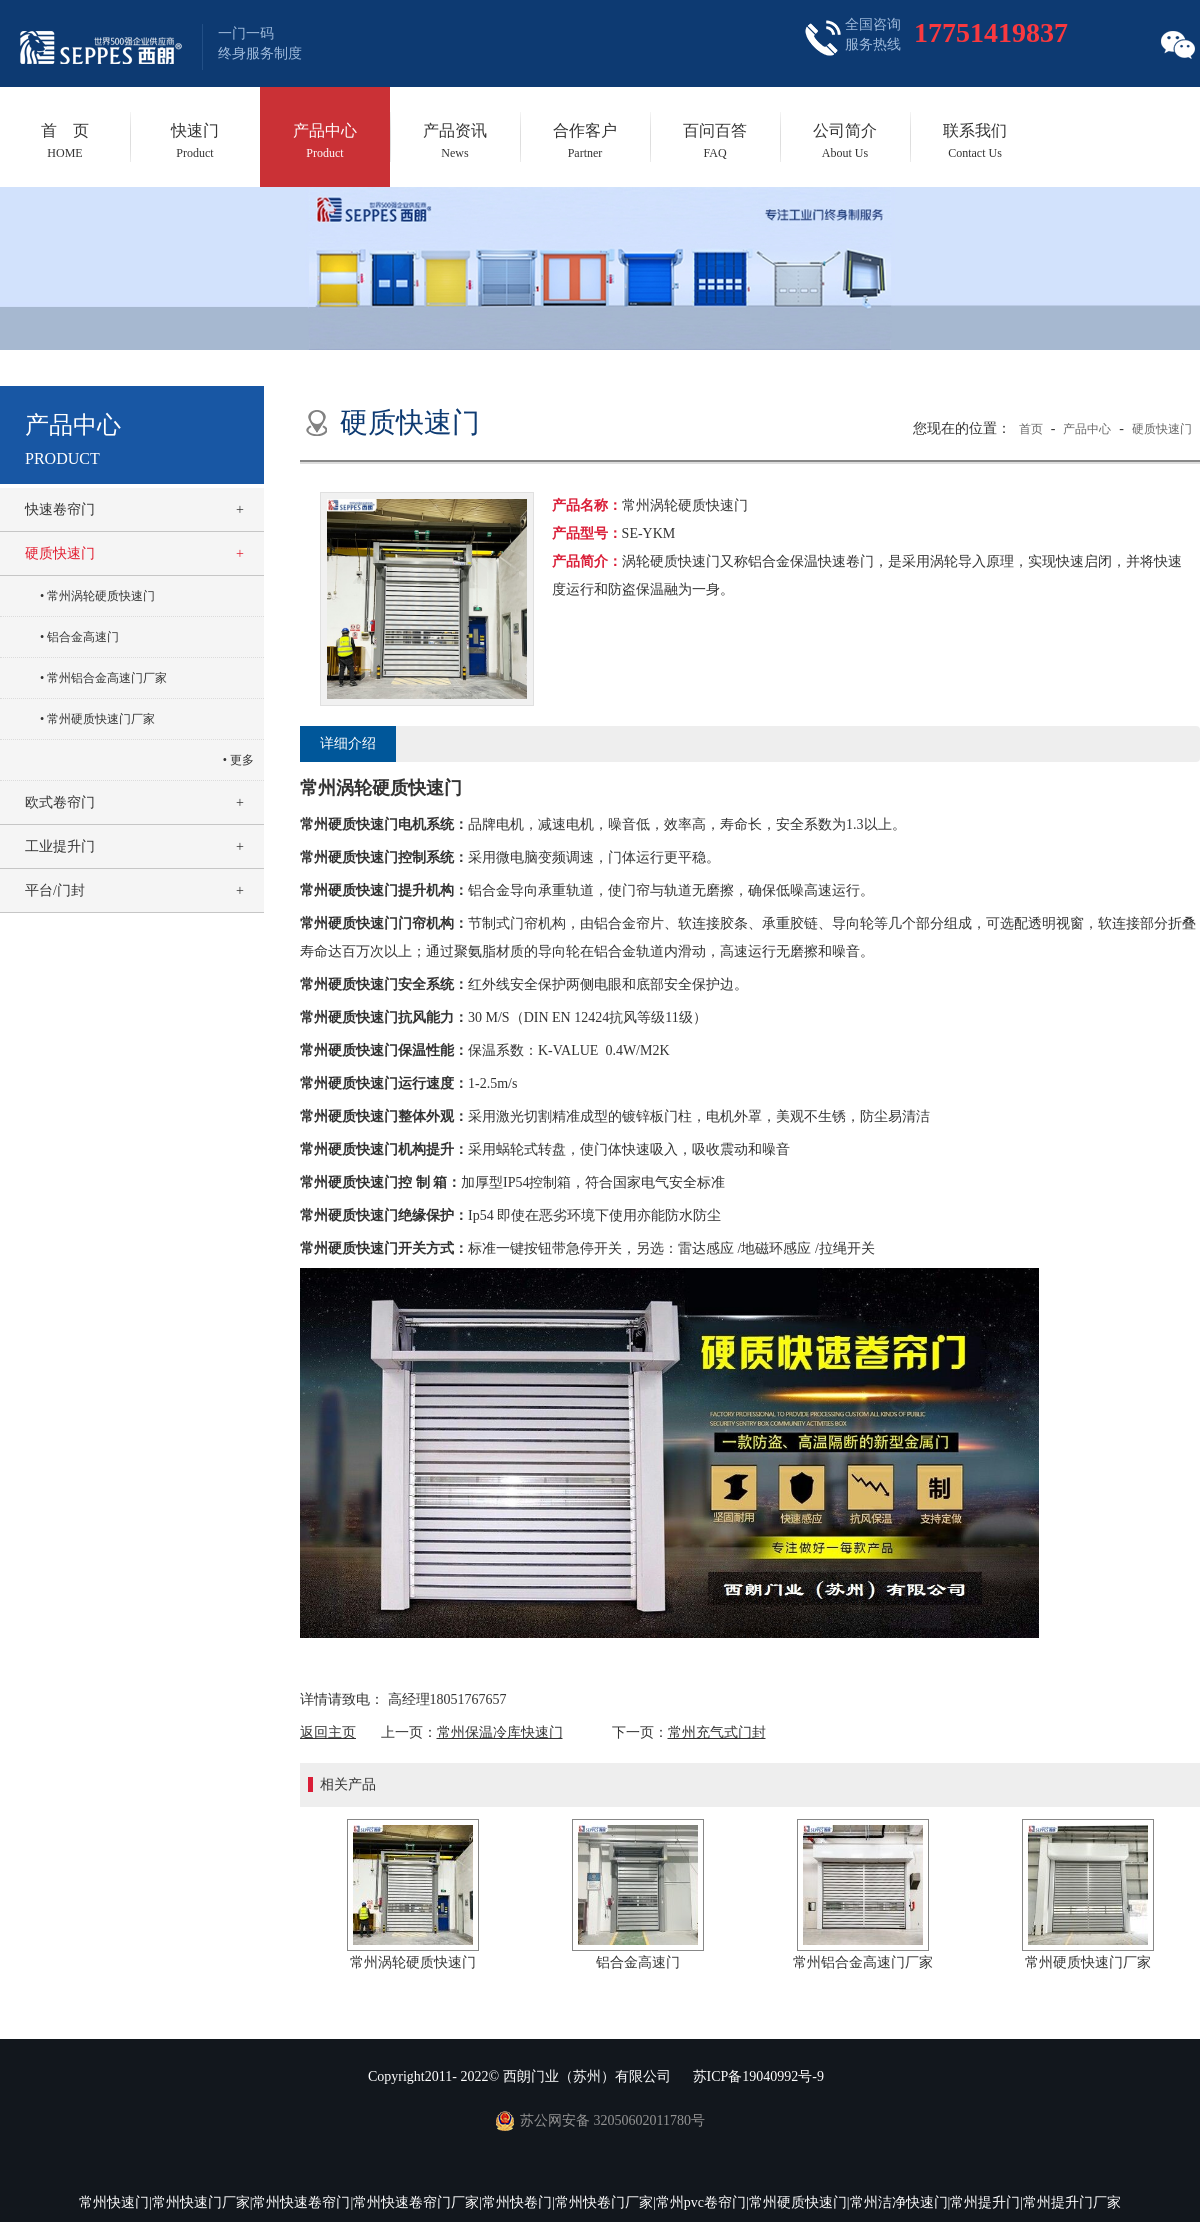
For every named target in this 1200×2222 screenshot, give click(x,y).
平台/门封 (55, 890)
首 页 (65, 141)
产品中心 (325, 141)
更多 (242, 760)
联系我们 (975, 141)
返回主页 (328, 1732)
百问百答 (715, 141)
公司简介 (845, 141)
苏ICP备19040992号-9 (758, 2076)
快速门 (195, 141)
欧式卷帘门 (60, 802)
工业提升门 (60, 846)
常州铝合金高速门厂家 (107, 678)
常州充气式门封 (717, 1732)
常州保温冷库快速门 (500, 1732)
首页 (1031, 429)
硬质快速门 (60, 553)
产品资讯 (455, 141)
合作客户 (585, 141)
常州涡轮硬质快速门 (101, 596)
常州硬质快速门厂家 (101, 719)
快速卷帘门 (60, 509)
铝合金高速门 (83, 637)
